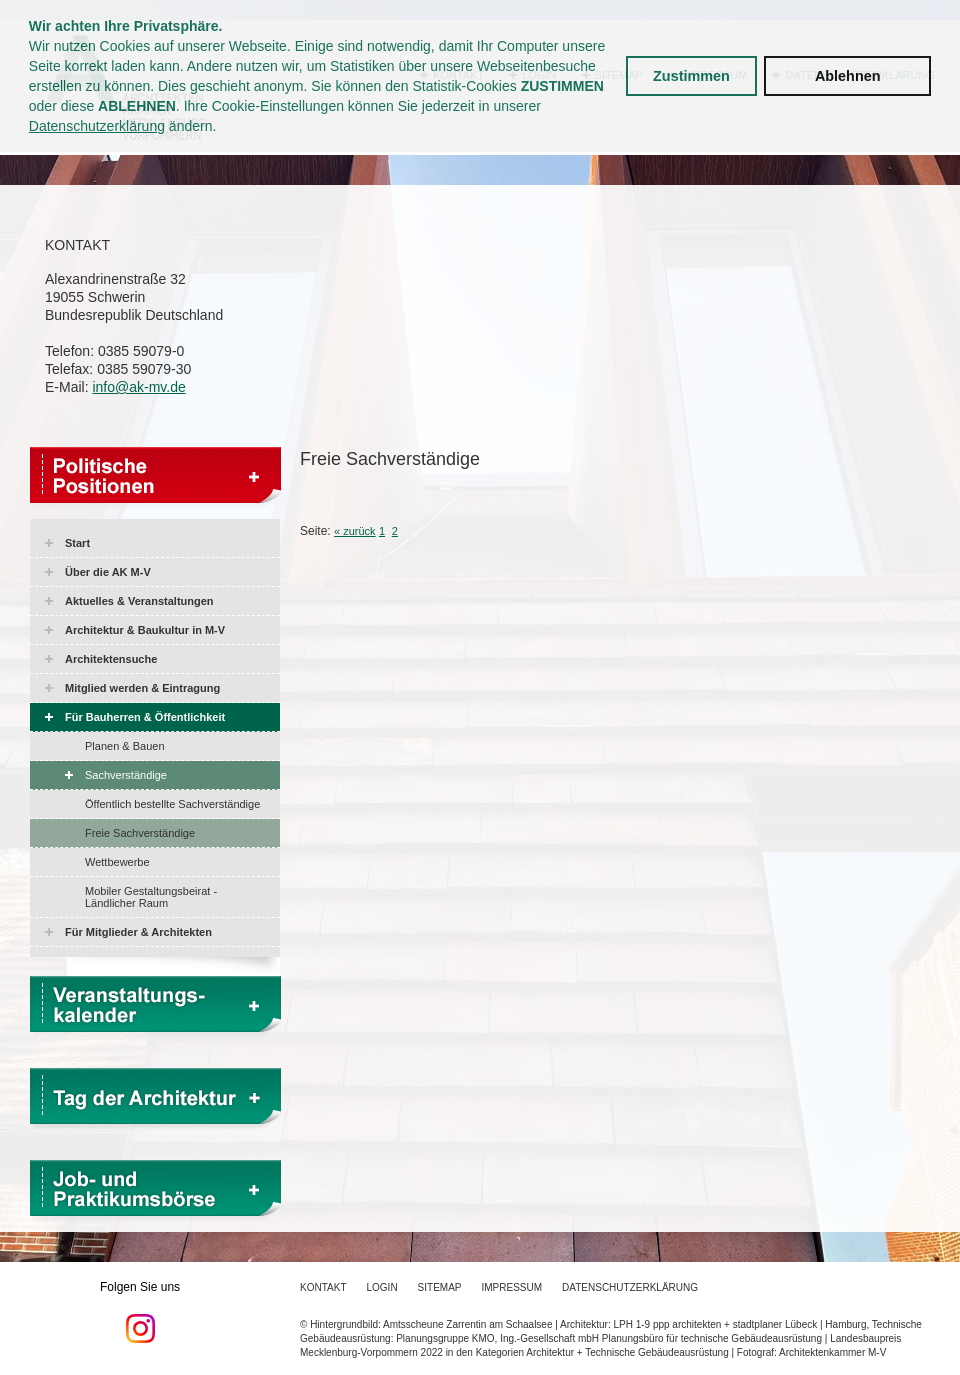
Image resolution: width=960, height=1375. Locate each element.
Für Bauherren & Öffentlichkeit (145, 717)
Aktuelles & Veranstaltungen (139, 601)
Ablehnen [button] (848, 76)
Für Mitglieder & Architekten (138, 932)
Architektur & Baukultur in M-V (145, 630)
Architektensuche (111, 659)
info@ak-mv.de (138, 387)
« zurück (355, 531)
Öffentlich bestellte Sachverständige (172, 804)
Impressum (512, 1287)
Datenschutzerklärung (97, 126)
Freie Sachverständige (140, 833)
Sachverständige (126, 775)
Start (77, 543)
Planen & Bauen (125, 746)
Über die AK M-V (108, 572)
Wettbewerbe (117, 862)
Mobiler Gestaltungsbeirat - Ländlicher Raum (151, 897)
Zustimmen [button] (691, 76)
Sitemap (440, 1287)
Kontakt (323, 1287)
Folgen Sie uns (140, 1312)
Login (381, 1287)
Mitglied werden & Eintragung (142, 688)
